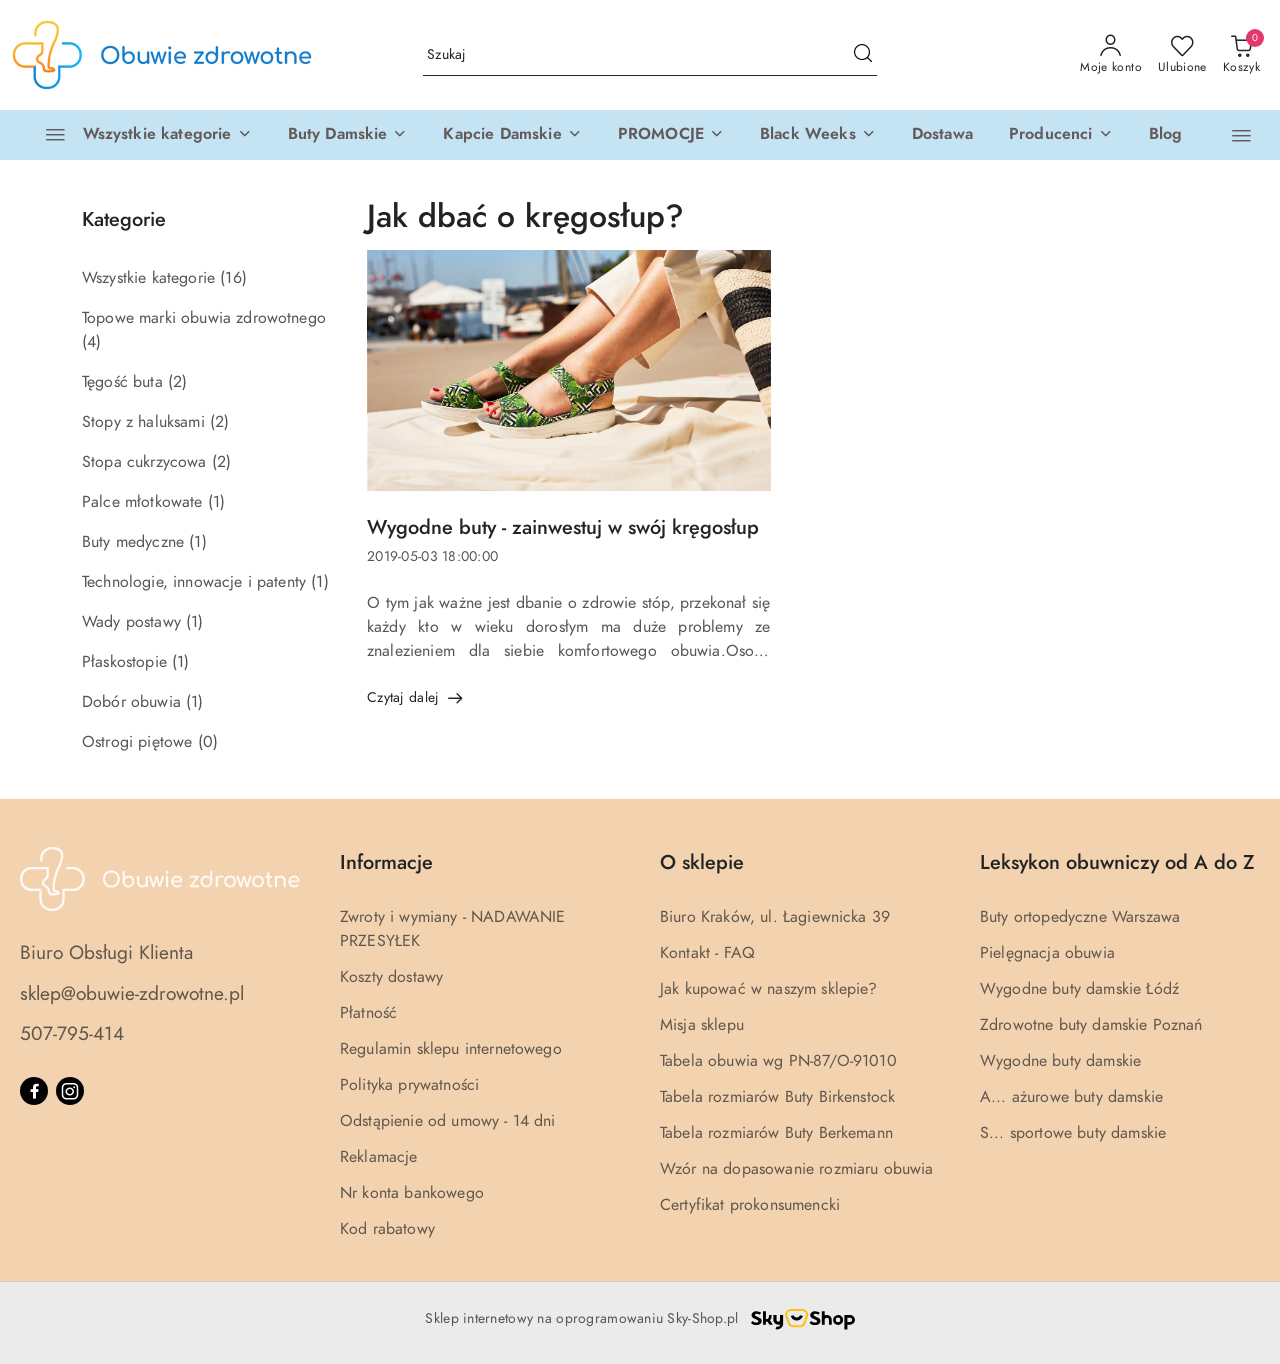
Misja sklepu (702, 1025)
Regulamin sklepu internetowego (451, 1049)
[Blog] (1166, 135)
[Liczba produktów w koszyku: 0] (1241, 55)
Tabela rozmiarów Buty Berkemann (776, 1133)
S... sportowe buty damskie (1073, 1133)
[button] (348, 135)
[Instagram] (70, 1091)
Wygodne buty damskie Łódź (1079, 989)
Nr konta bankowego (412, 1193)
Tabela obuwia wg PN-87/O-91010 (778, 1061)
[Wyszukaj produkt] (650, 55)
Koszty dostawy (391, 977)
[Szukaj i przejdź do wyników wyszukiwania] (863, 55)
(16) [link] (233, 278)
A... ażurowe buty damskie (1071, 1097)
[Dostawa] (942, 135)
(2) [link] (177, 382)
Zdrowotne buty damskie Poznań (1091, 1025)
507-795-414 (72, 1033)
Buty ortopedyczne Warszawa (1080, 917)
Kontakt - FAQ (707, 953)
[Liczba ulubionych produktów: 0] (1182, 55)
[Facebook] (34, 1091)
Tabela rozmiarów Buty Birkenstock (777, 1097)
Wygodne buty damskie (1060, 1061)
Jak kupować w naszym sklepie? (769, 989)
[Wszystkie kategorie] (140, 135)
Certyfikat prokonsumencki (750, 1205)
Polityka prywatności (409, 1085)
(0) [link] (208, 742)
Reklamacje (379, 1157)
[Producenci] (1061, 135)
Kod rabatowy (387, 1229)
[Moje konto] (1111, 55)
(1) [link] (216, 502)
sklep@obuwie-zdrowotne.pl (132, 993)
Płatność (368, 1013)
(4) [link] (91, 342)
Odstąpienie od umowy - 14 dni (448, 1121)
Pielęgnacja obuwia (1047, 953)
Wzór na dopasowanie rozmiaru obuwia (797, 1169)
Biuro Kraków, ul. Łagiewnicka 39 (775, 917)
